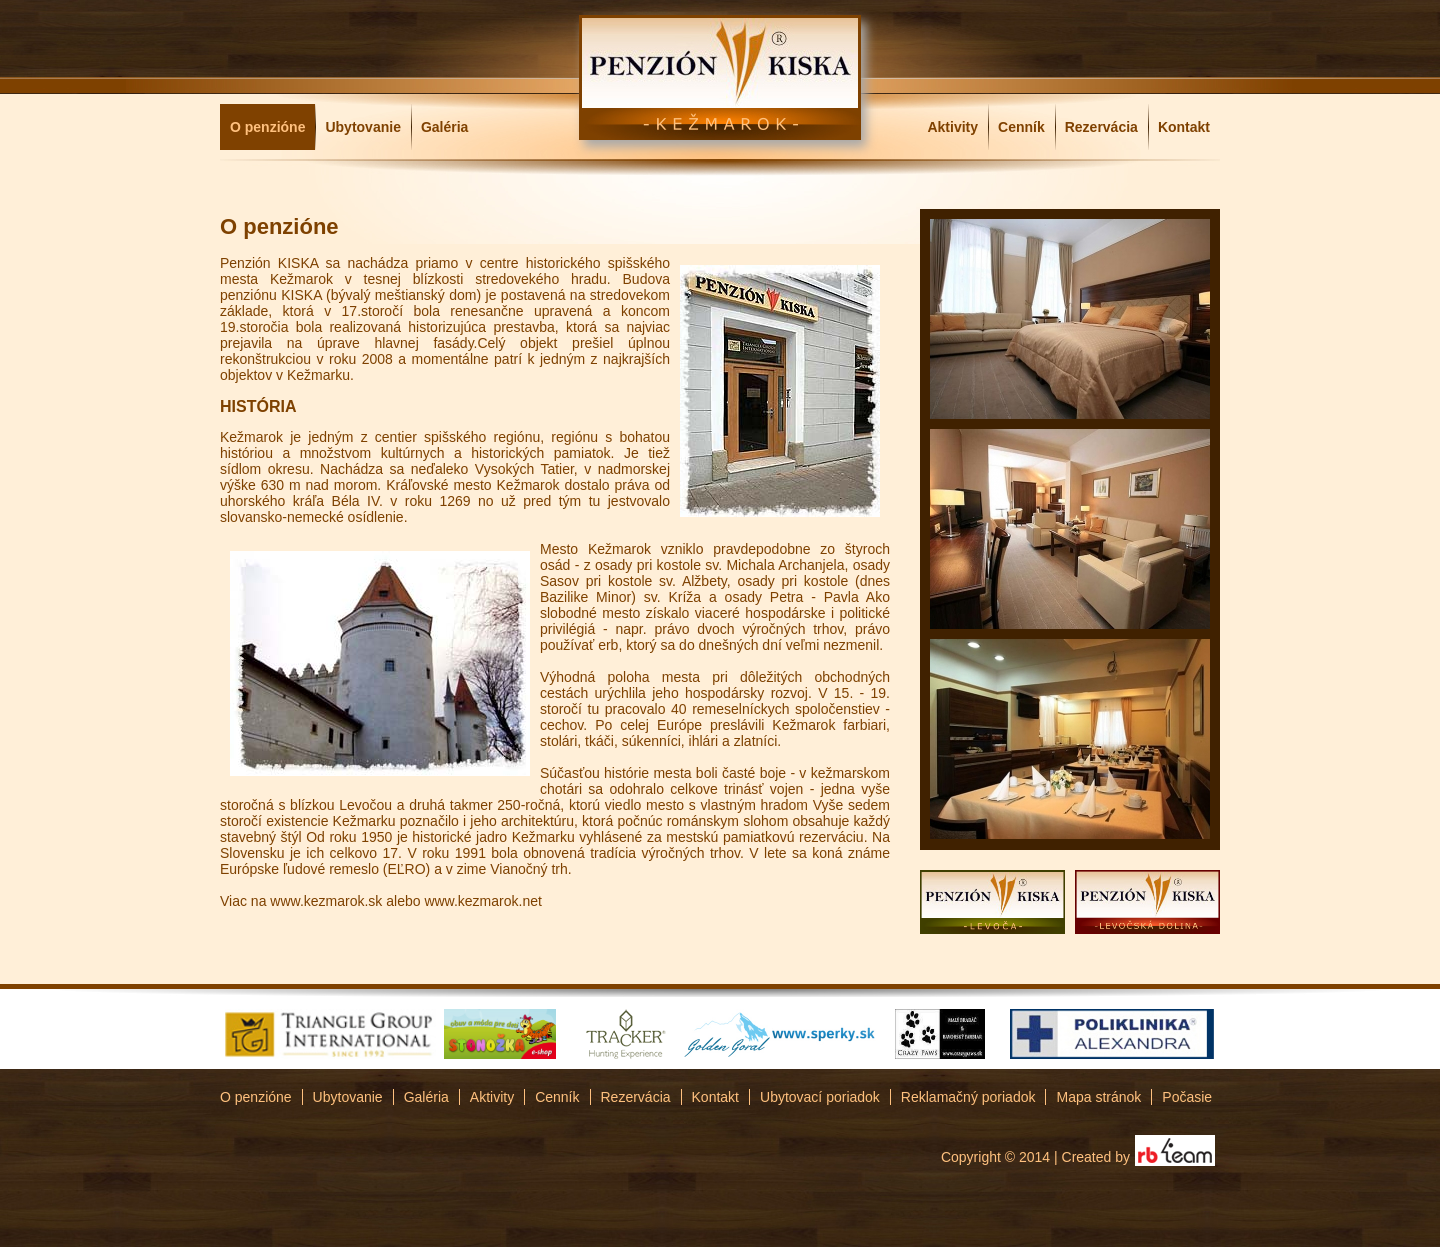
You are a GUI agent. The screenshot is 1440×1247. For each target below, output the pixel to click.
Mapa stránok (1098, 1097)
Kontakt (1184, 127)
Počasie (1187, 1097)
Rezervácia (1101, 127)
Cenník (1021, 127)
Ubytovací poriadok (820, 1097)
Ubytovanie (362, 127)
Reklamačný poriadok (968, 1097)
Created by (1096, 1157)
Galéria (444, 127)
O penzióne (267, 127)
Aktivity (952, 127)
